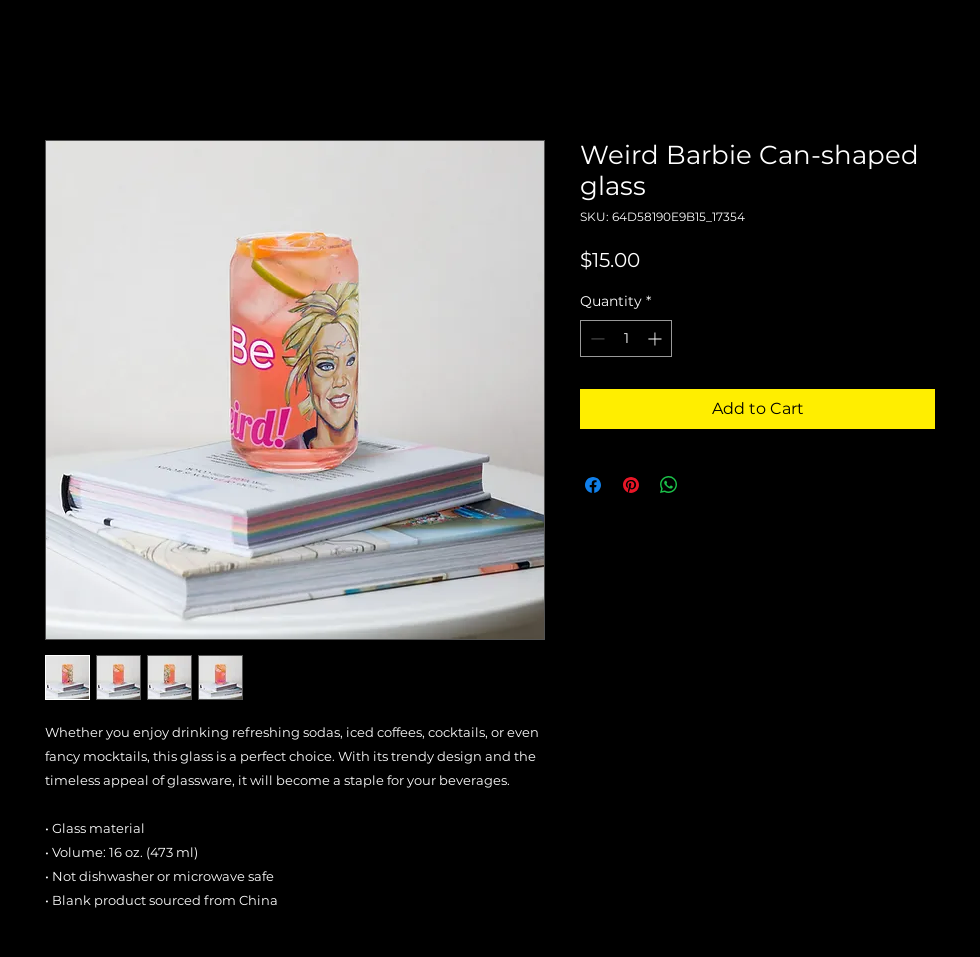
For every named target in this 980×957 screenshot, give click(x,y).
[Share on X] (707, 485)
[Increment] (656, 338)
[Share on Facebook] (593, 485)
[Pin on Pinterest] (631, 485)
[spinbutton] (626, 338)
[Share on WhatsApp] (669, 485)
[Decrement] (595, 338)
